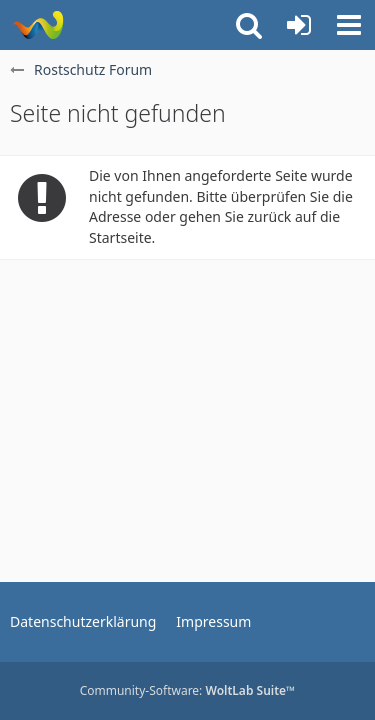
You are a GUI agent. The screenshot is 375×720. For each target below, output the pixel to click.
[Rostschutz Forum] (37, 25)
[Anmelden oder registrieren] (299, 25)
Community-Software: (188, 690)
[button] (349, 25)
